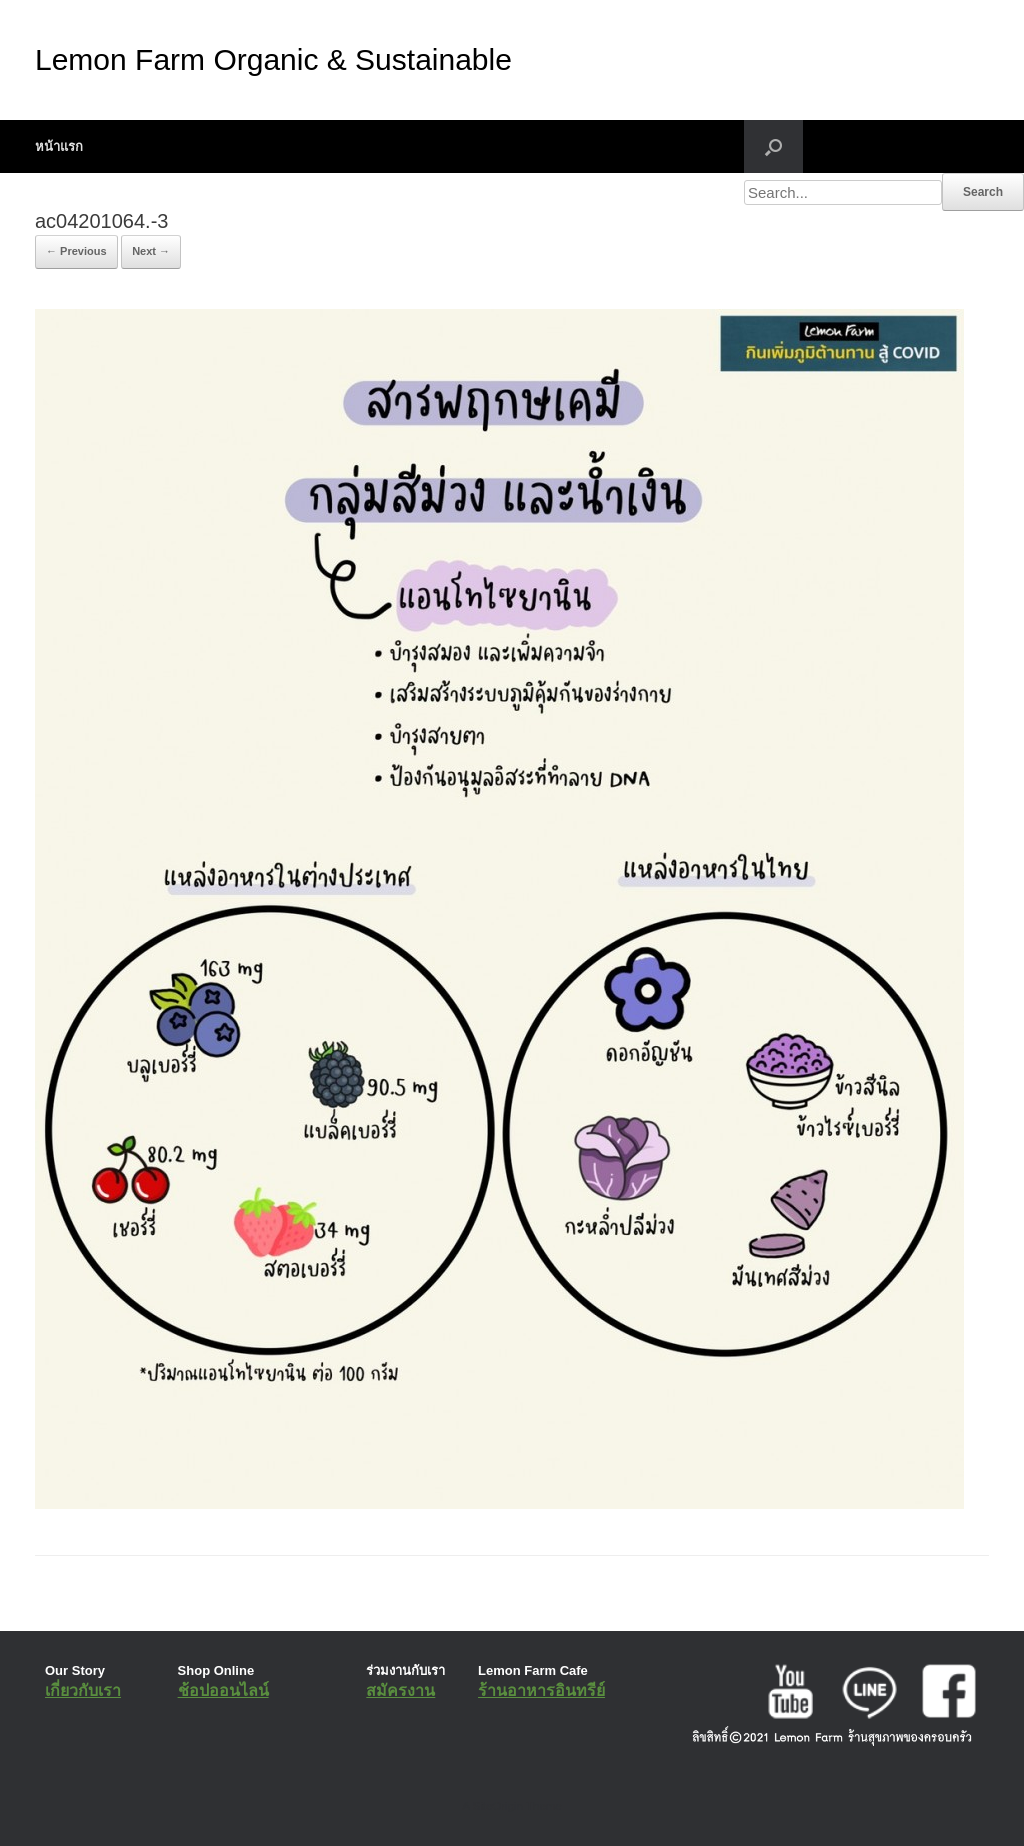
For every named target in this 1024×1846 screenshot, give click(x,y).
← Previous (76, 251)
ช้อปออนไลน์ (223, 1690)
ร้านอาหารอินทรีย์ (541, 1690)
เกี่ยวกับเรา (83, 1690)
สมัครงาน (400, 1690)
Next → (151, 251)
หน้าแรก (59, 146)
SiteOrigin (497, 1806)
